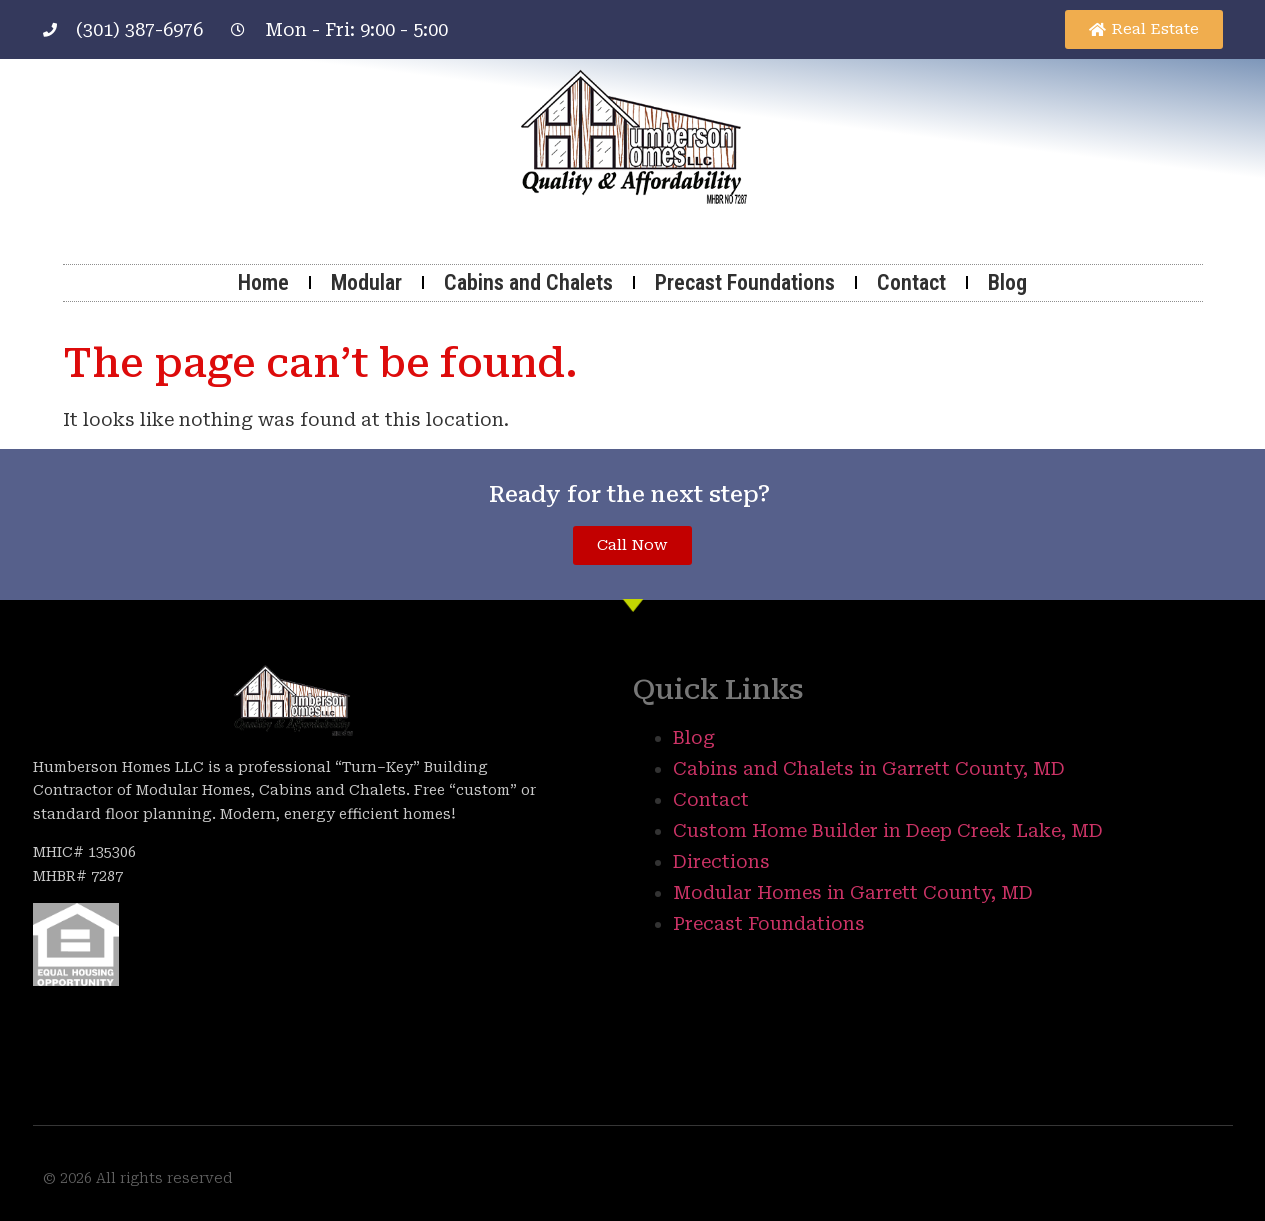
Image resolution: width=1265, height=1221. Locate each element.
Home (263, 282)
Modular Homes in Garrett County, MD (853, 892)
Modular (366, 282)
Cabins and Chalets (528, 282)
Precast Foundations (745, 282)
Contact (911, 282)
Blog (1007, 282)
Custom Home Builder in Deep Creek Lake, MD (888, 830)
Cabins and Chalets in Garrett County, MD (869, 768)
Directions (721, 861)
